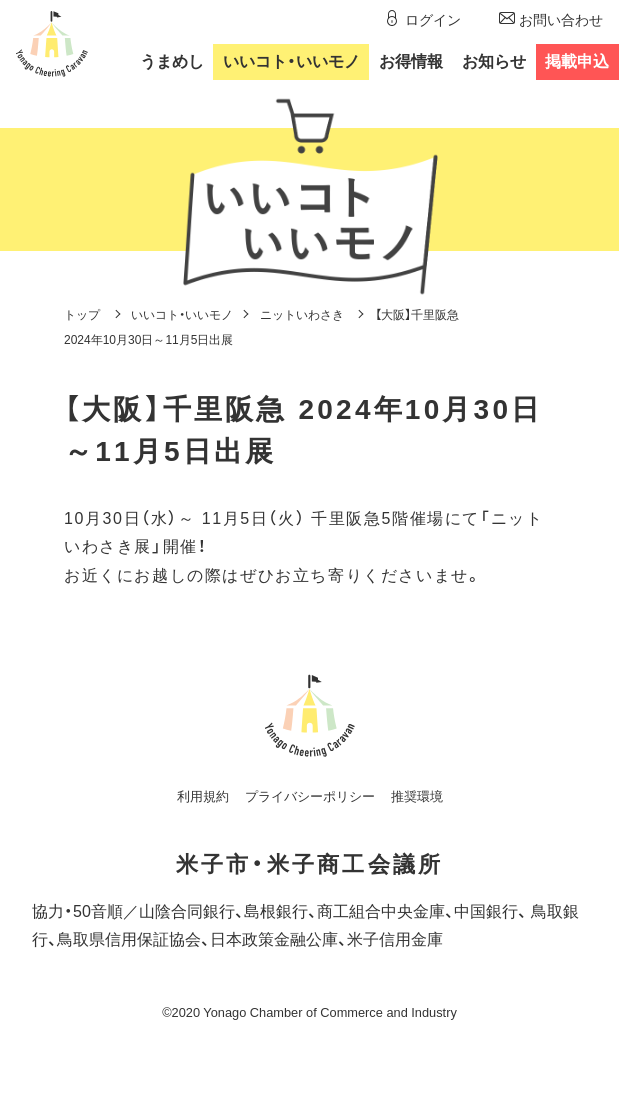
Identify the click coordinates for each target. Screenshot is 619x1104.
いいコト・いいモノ (182, 315)
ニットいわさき (302, 315)
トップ (82, 315)
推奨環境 (417, 796)
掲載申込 (577, 61)
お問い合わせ (561, 20)
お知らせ (494, 61)
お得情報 (411, 61)
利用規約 (203, 796)
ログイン (433, 20)
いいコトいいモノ (291, 61)
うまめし (172, 61)
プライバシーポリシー (310, 796)
